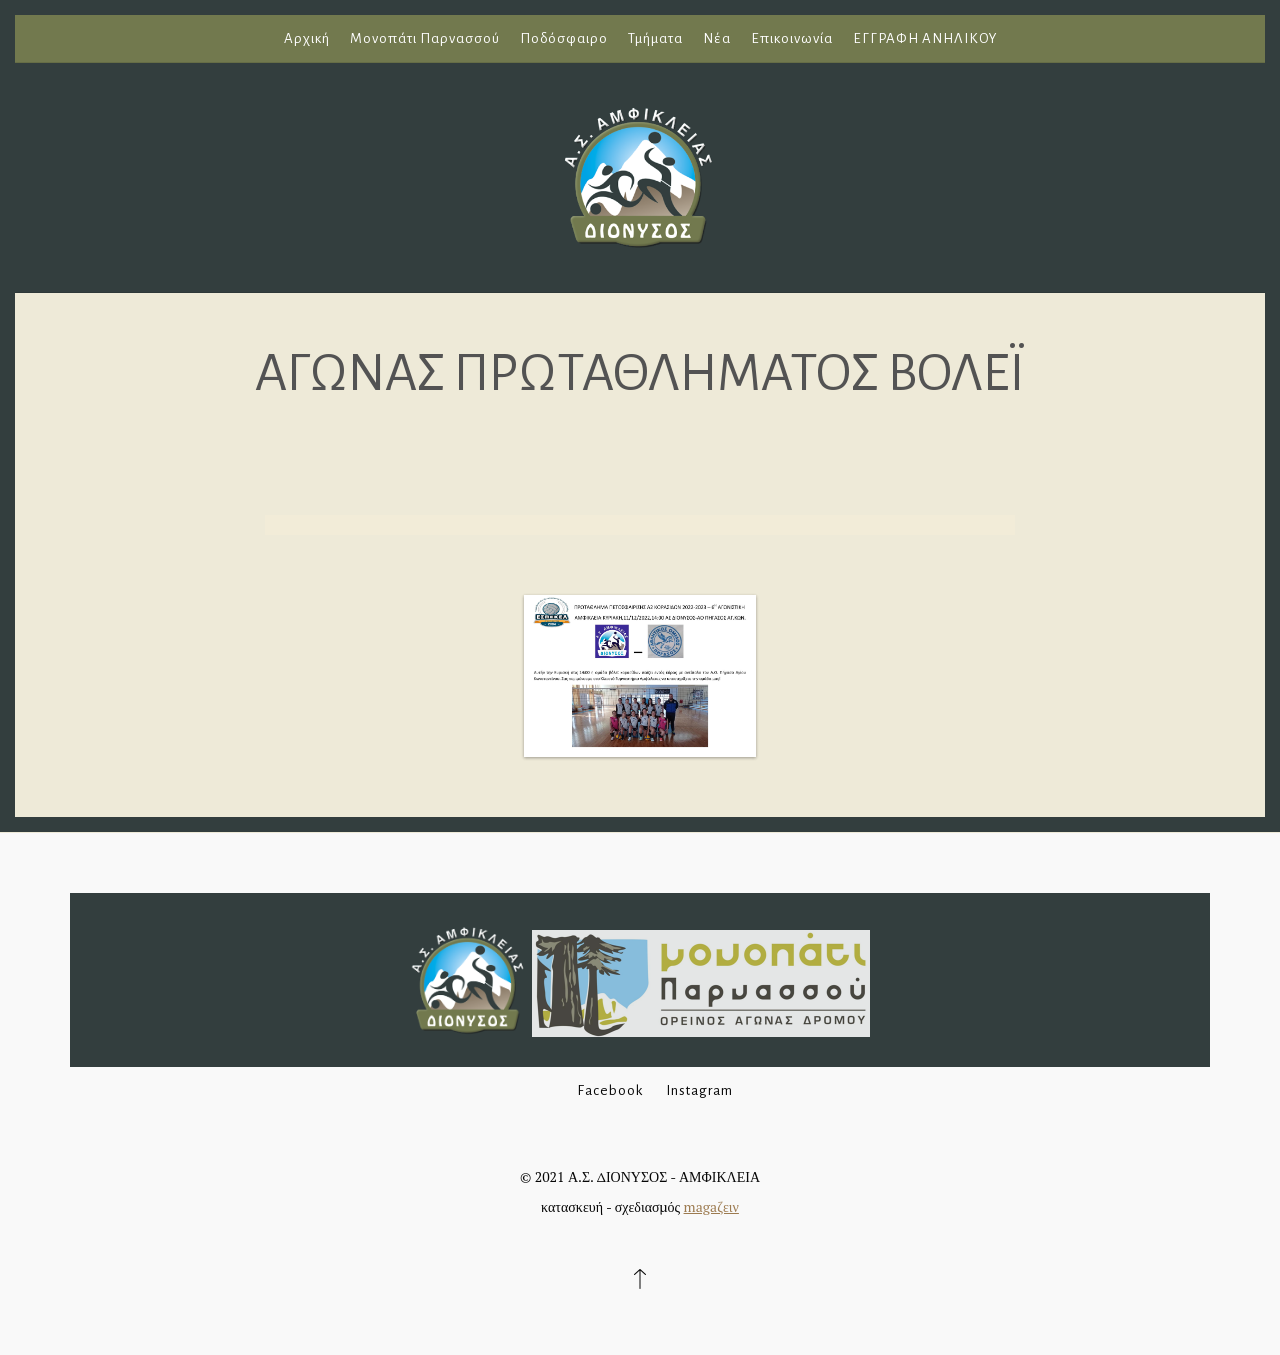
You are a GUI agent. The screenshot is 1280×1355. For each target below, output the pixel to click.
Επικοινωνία (792, 38)
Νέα (717, 38)
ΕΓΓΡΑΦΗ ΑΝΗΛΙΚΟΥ (925, 38)
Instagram (699, 1090)
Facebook (610, 1090)
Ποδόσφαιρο (564, 38)
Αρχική (307, 38)
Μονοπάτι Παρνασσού (425, 38)
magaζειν (711, 1206)
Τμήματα (655, 38)
